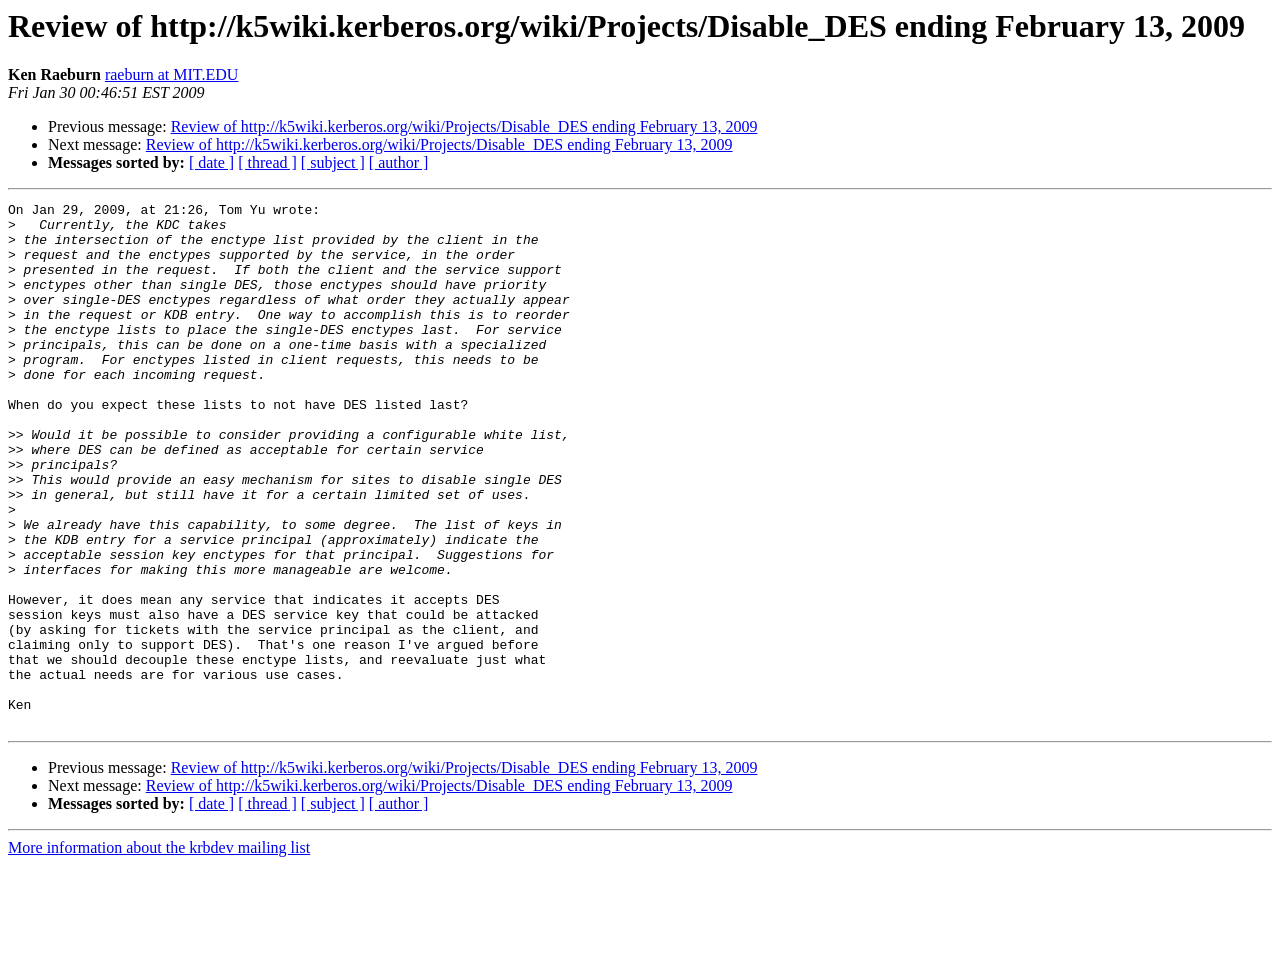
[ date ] (211, 162)
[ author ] (399, 162)
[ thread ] (267, 162)
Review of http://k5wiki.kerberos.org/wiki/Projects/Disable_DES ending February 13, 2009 (464, 126)
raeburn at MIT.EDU (171, 74)
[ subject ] (333, 162)
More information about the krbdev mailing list (159, 952)
